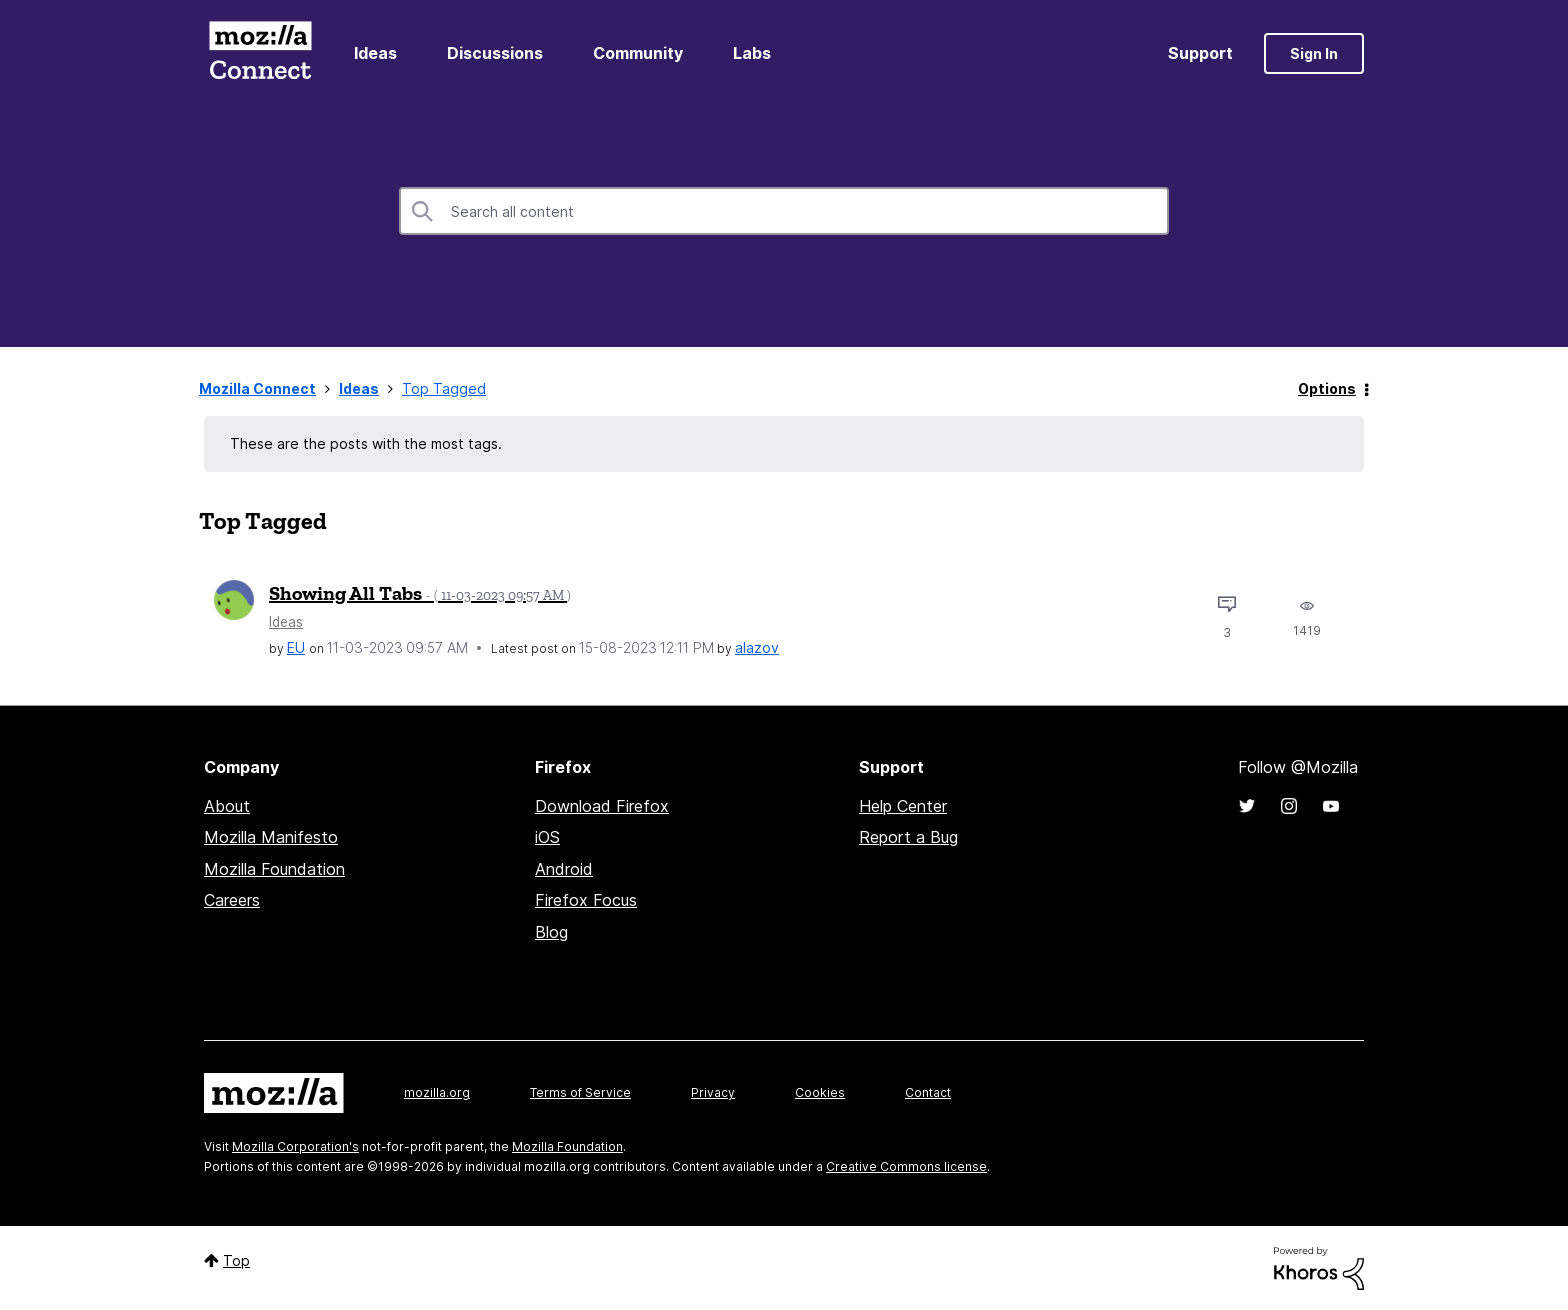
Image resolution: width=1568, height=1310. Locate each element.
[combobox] (784, 211)
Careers (232, 900)
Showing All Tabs (420, 593)
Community (638, 53)
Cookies (820, 1092)
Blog (551, 932)
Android (564, 869)
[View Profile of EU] (296, 647)
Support (1200, 53)
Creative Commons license (906, 1166)
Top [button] (236, 1260)
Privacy (713, 1092)
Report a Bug (908, 837)
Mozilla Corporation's (295, 1146)
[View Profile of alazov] (757, 647)
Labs (752, 53)
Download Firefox (602, 806)
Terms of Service (580, 1092)
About (227, 806)
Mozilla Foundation (274, 869)
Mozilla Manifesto (271, 837)
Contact (928, 1092)
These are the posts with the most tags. (366, 443)
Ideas (375, 53)
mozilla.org (437, 1092)
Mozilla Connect (260, 53)
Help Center (903, 806)
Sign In (1314, 53)
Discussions (495, 53)
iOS (547, 837)
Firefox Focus (586, 900)
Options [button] (1327, 388)
